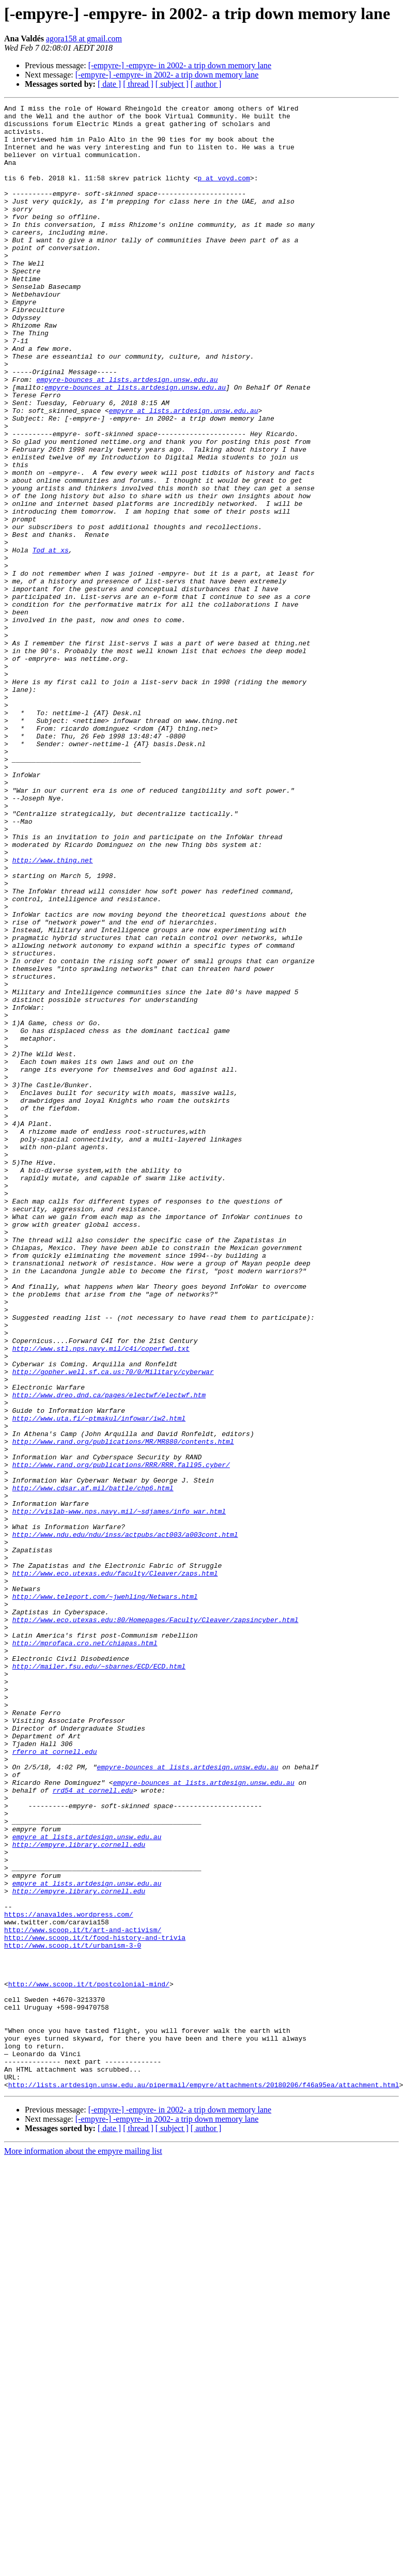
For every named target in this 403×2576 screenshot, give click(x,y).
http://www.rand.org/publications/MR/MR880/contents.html (123, 1709)
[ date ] (109, 84)
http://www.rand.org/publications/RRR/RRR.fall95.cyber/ (121, 1737)
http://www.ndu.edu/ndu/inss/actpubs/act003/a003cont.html (125, 1821)
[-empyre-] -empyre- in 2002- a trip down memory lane (180, 65)
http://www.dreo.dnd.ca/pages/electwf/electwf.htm (109, 1653)
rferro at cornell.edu (54, 2081)
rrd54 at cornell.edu (93, 2128)
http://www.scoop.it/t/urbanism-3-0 (72, 2314)
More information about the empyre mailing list (83, 2547)
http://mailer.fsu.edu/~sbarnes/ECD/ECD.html (98, 1979)
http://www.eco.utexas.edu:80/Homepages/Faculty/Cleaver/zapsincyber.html (155, 1923)
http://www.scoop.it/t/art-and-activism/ (82, 2295)
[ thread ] (138, 84)
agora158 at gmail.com (84, 38)
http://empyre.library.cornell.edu (78, 2193)
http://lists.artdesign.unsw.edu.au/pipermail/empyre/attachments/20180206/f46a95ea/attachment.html (203, 2481)
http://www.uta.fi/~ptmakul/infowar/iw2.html (98, 1681)
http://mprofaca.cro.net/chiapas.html (85, 1951)
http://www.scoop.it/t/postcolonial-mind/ (88, 2360)
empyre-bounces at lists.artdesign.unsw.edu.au (127, 435)
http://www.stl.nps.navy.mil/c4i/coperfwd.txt (101, 1597)
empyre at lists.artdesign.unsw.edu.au (183, 472)
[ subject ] (172, 84)
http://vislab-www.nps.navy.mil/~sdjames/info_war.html (119, 1793)
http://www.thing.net (52, 1011)
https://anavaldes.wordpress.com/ (68, 2276)
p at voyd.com (223, 193)
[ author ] (206, 84)
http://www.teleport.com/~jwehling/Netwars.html (105, 1895)
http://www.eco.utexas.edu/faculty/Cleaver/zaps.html (115, 1867)
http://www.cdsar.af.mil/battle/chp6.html (93, 1765)
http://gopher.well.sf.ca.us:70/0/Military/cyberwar (113, 1625)
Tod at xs (51, 639)
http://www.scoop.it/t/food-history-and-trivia (94, 2304)
